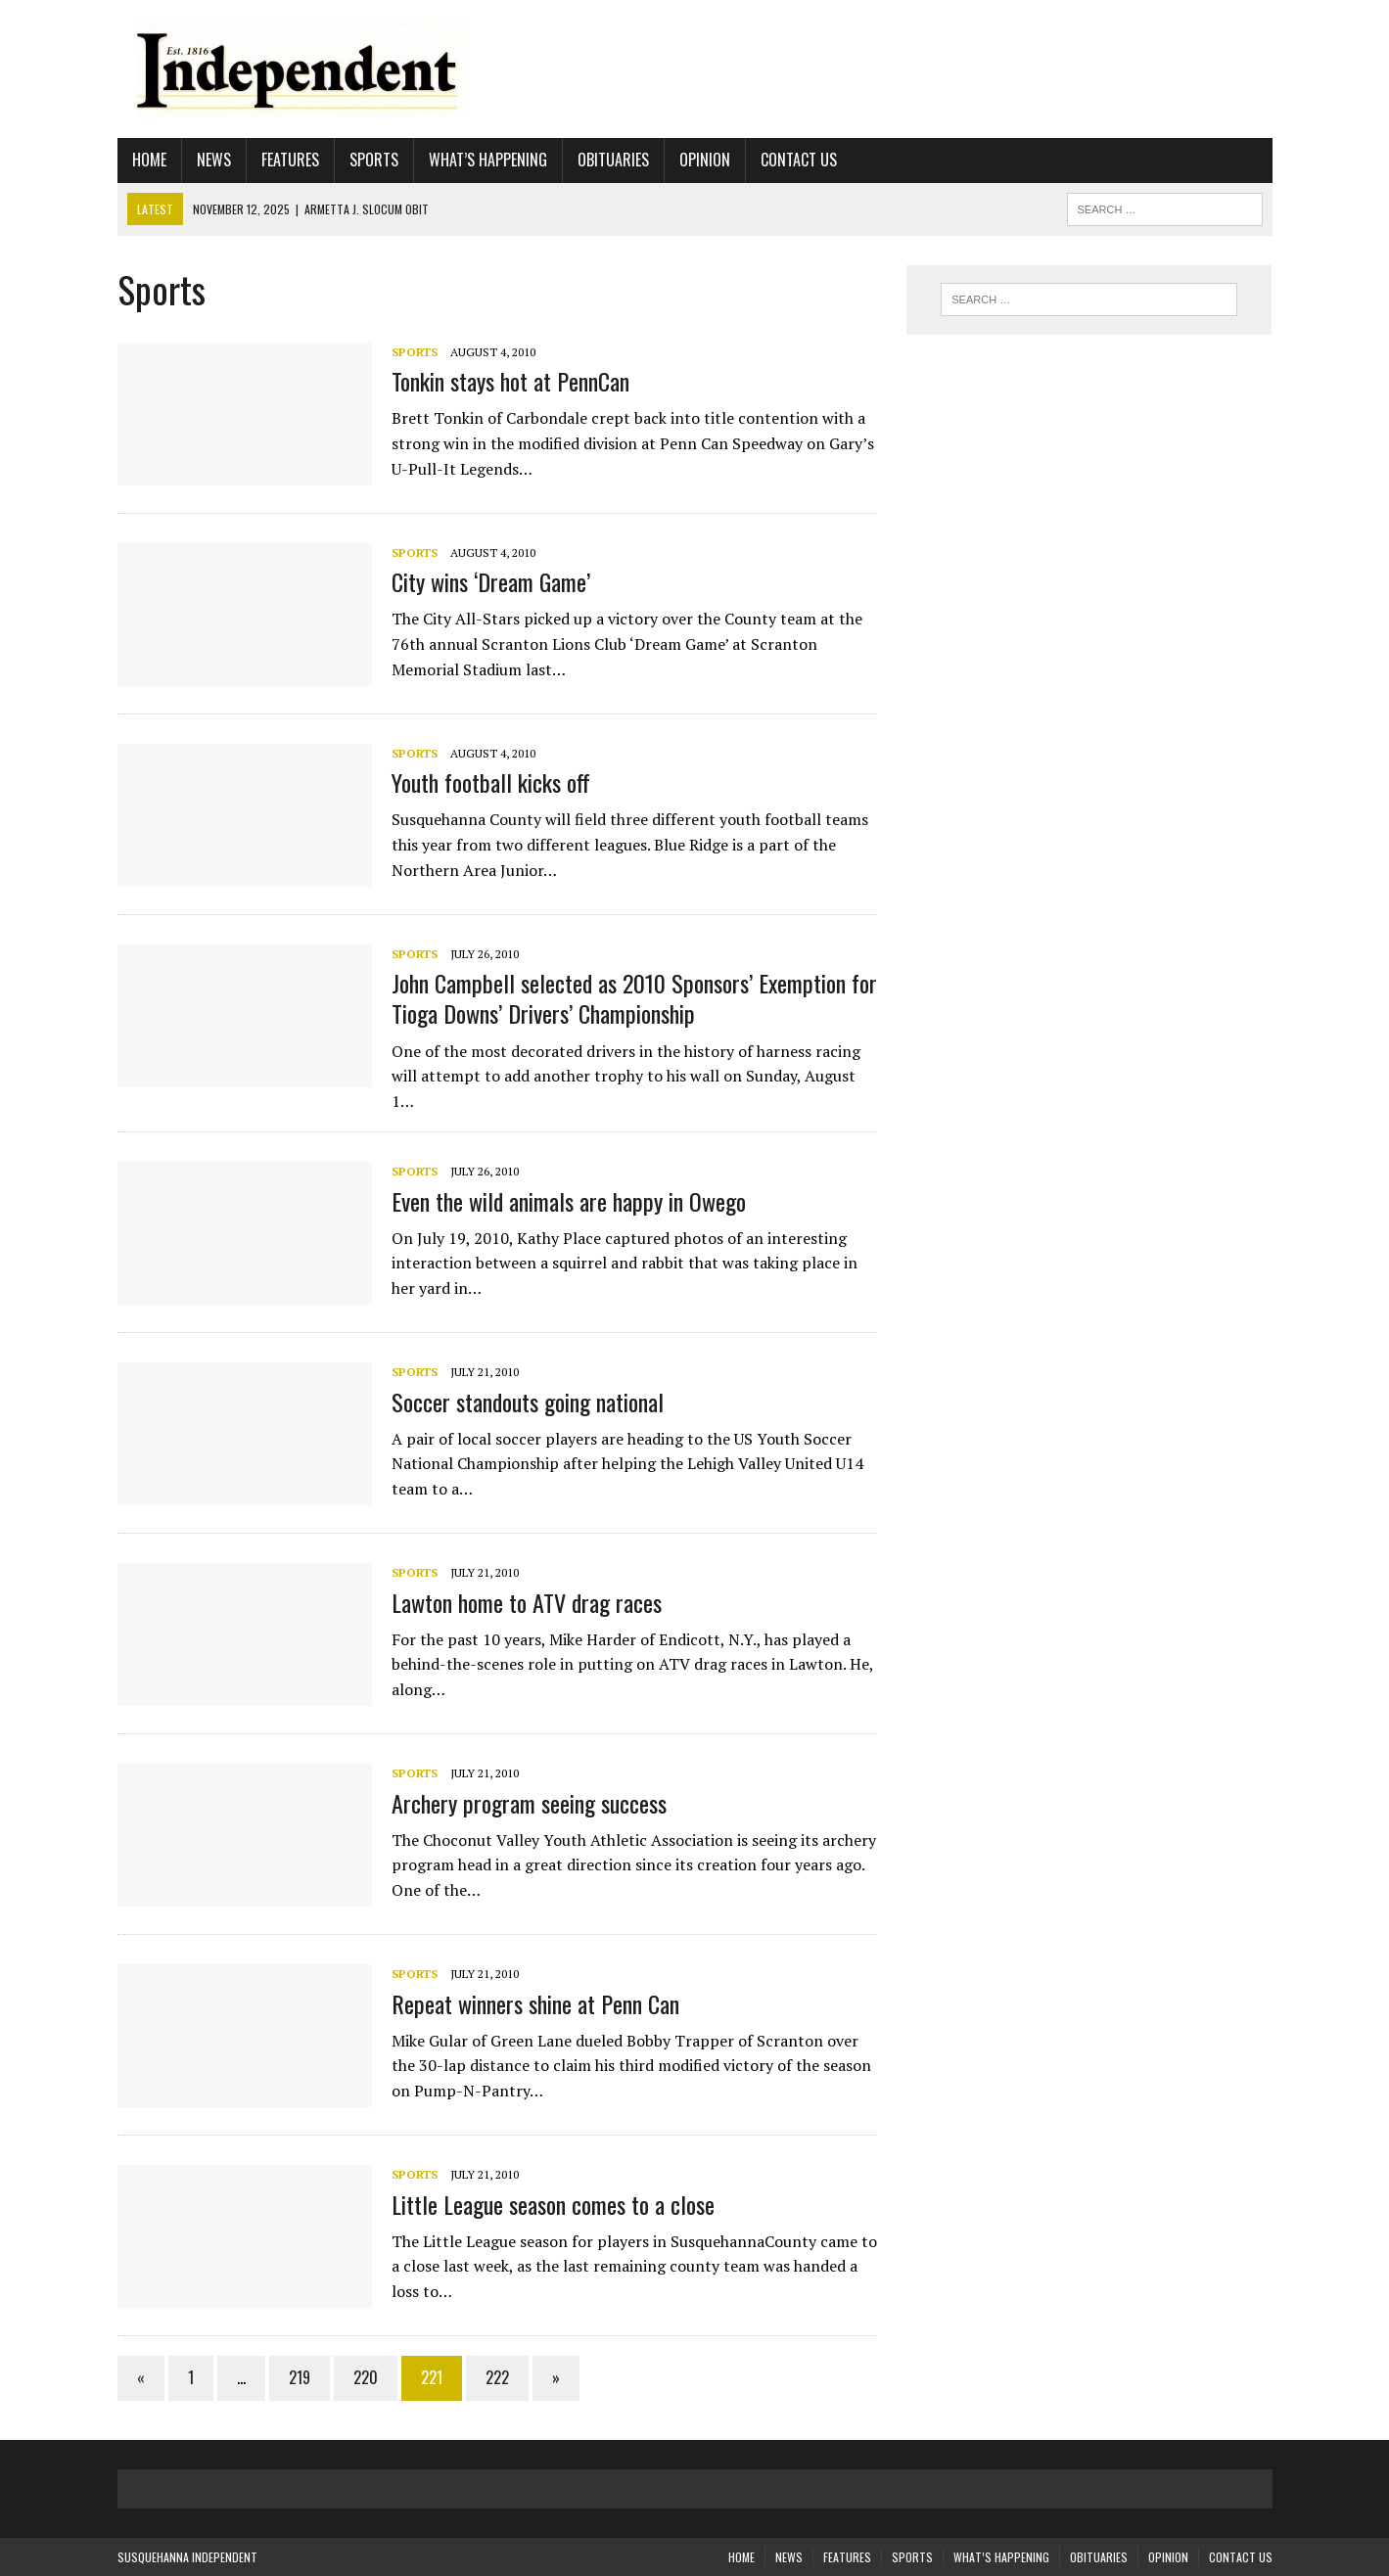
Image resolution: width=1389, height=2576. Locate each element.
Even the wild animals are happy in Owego (569, 1201)
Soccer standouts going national (528, 1401)
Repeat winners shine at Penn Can (535, 2003)
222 (497, 2377)
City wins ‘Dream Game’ (491, 581)
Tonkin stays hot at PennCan (510, 380)
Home (149, 159)
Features (290, 159)
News (214, 159)
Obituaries (613, 159)
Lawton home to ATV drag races (527, 1602)
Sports (373, 159)
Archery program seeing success (529, 1802)
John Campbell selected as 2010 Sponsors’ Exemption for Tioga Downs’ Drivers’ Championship (634, 998)
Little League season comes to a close (553, 2204)
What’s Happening (488, 159)
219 (299, 2377)
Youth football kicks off (491, 782)
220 (365, 2377)
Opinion (704, 159)
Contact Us (799, 159)
